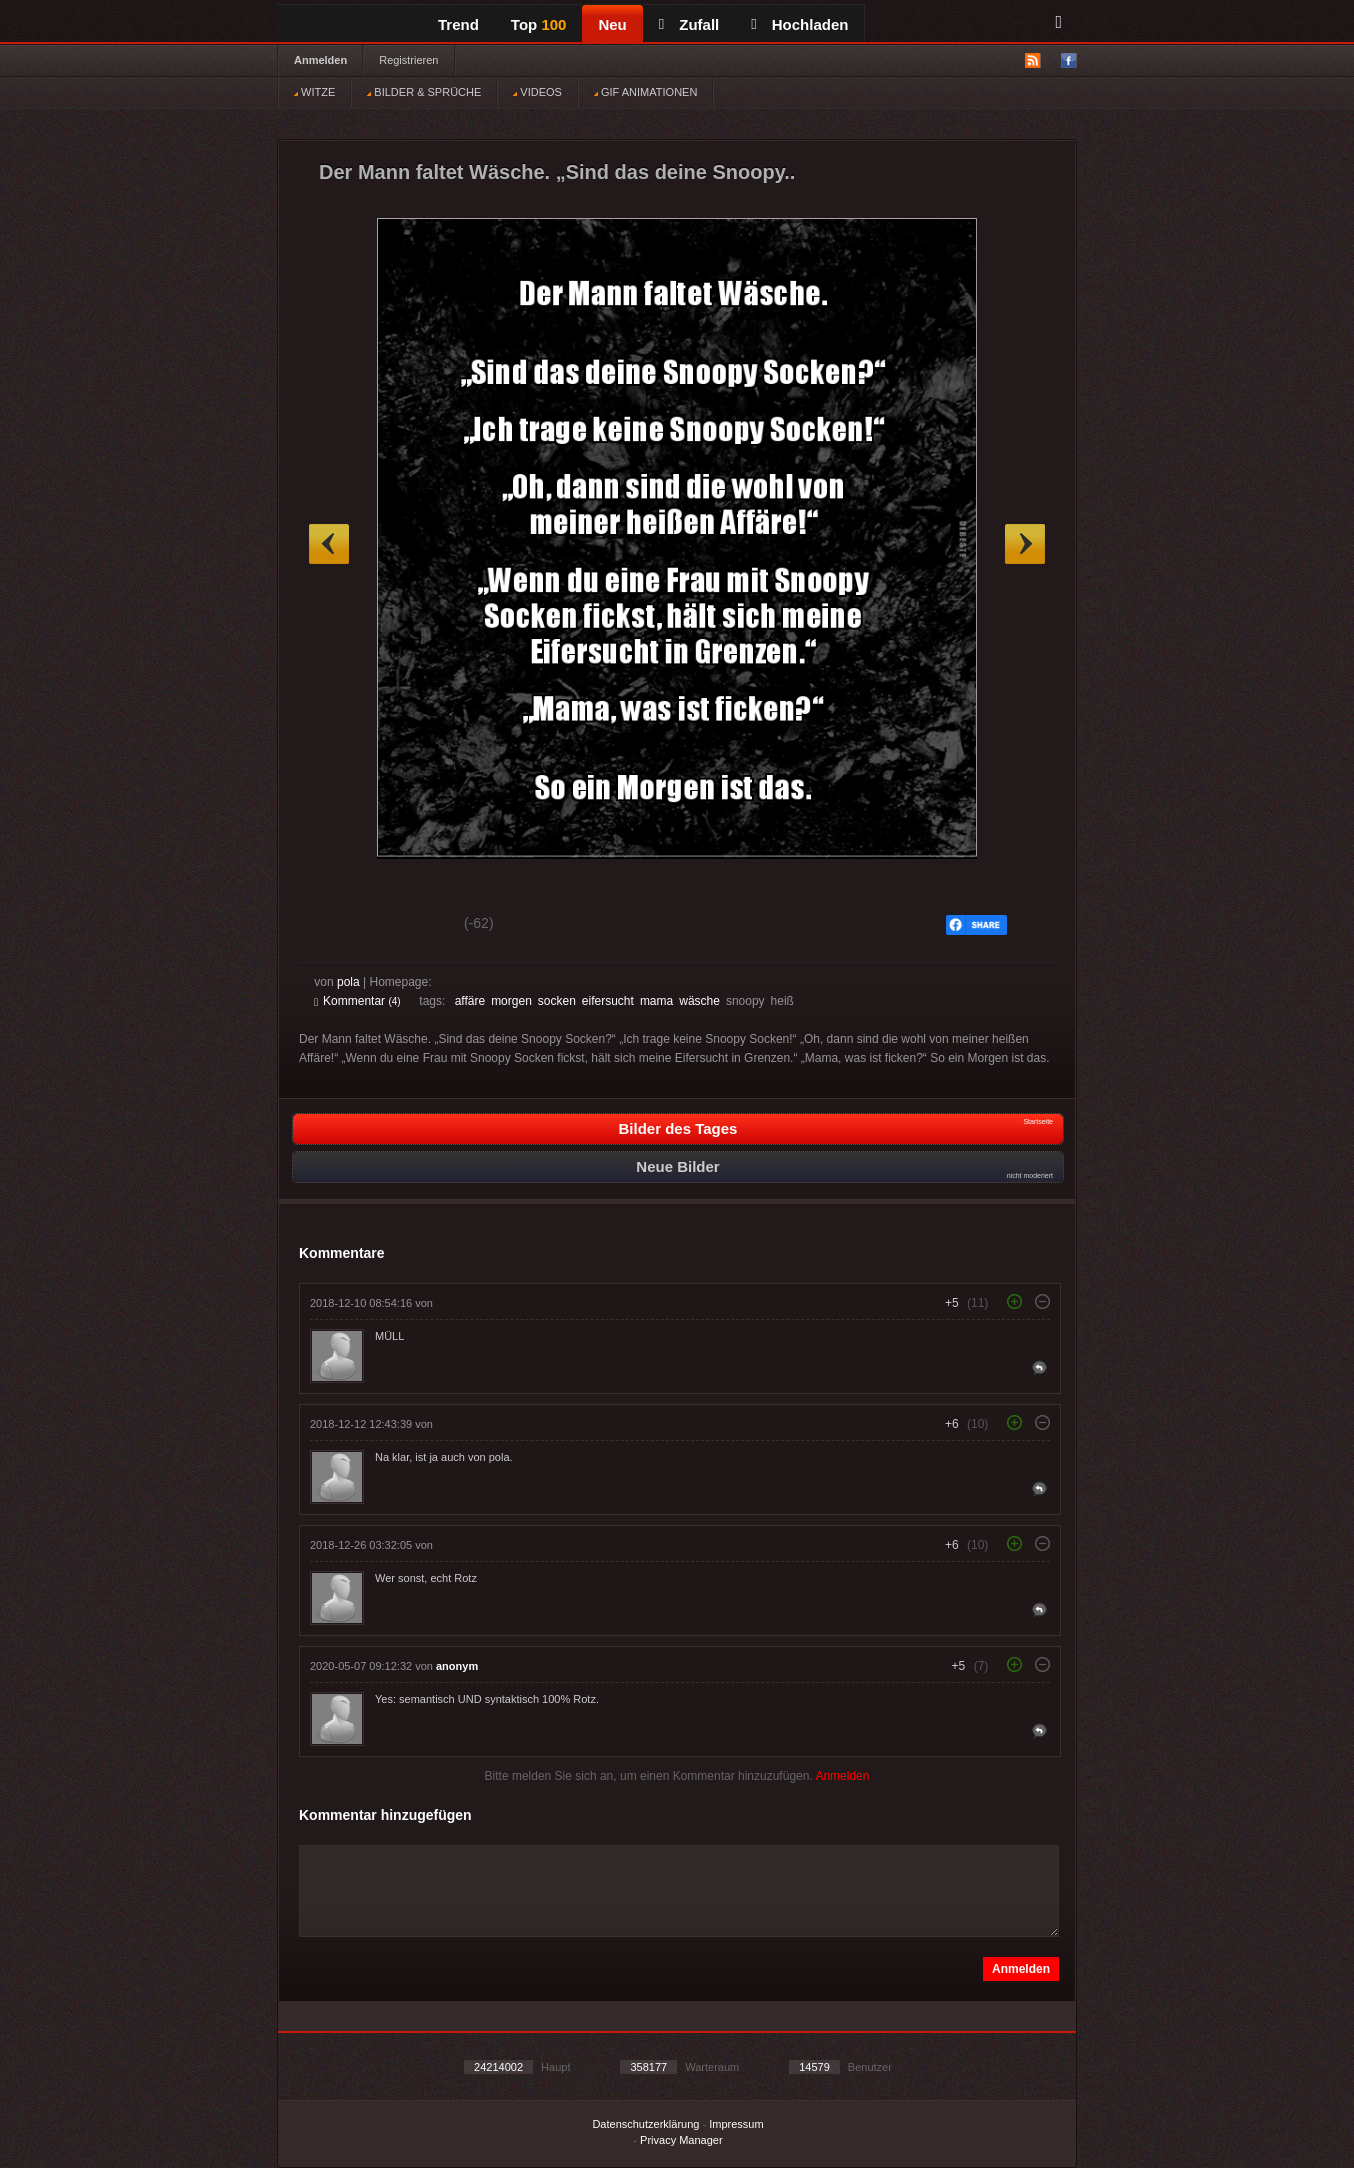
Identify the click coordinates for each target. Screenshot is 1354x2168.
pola (348, 982)
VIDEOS (537, 92)
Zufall (689, 24)
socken (557, 1001)
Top (539, 24)
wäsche (699, 1001)
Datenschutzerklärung (645, 2124)
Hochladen (799, 24)
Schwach (411, 926)
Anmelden (320, 60)
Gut (336, 926)
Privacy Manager (681, 2140)
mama (656, 1001)
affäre (470, 1001)
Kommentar (357, 1001)
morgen (511, 1001)
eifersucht (608, 1001)
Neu (612, 24)
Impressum (736, 2124)
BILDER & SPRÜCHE (424, 92)
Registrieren (408, 60)
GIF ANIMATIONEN (645, 92)
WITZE (314, 92)
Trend (458, 24)
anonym (457, 1666)
